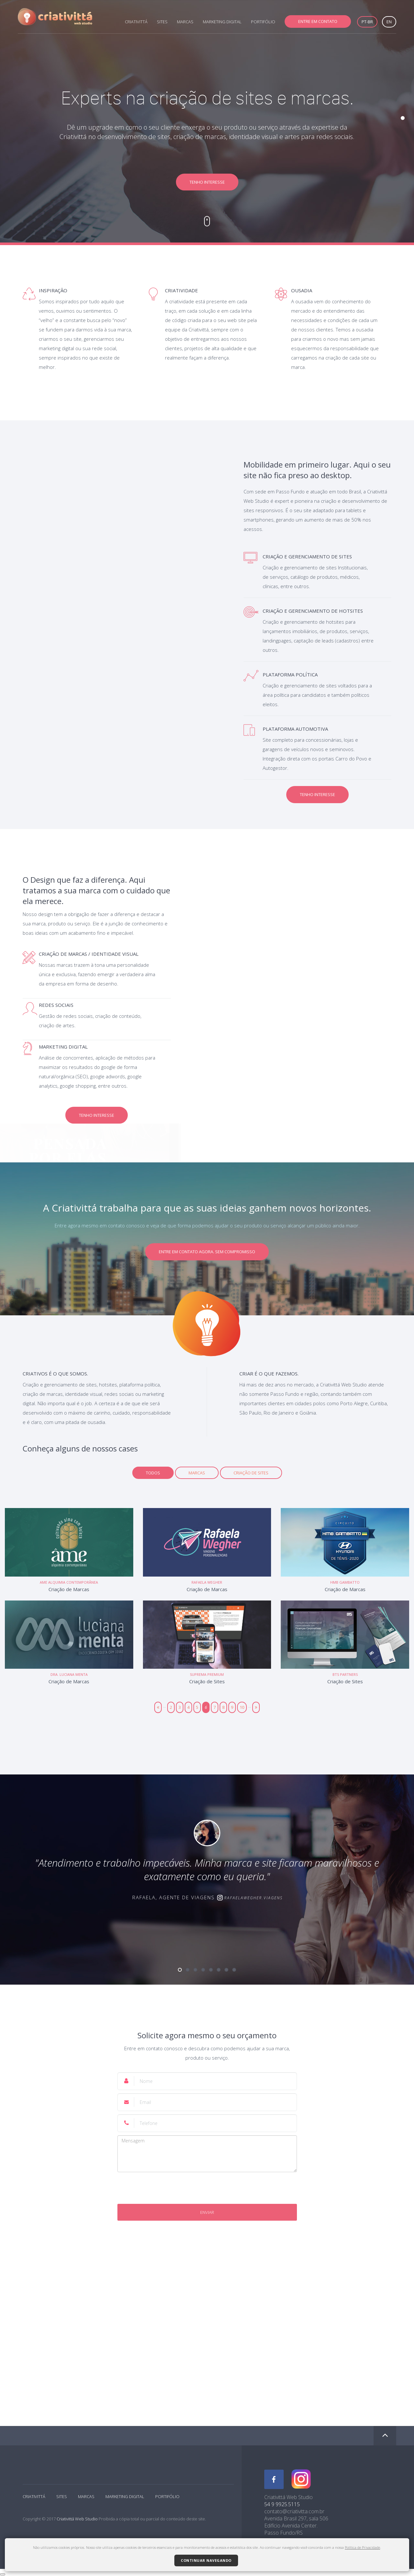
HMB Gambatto (345, 1582)
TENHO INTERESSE (207, 182)
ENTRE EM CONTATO (317, 21)
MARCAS (185, 22)
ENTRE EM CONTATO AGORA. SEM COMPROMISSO (207, 1252)
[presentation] (207, 2188)
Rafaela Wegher (206, 1582)
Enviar (207, 2212)
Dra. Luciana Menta (69, 1674)
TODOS (153, 1473)
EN (389, 22)
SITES (162, 22)
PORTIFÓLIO (263, 22)
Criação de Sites (251, 1473)
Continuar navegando (206, 2560)
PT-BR (367, 22)
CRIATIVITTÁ (136, 22)
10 (242, 1707)
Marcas (197, 1473)
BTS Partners (345, 1674)
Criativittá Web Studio (77, 2519)
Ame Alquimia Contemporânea (69, 1582)
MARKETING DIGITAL (222, 22)
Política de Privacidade (362, 2547)
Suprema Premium (207, 1674)
